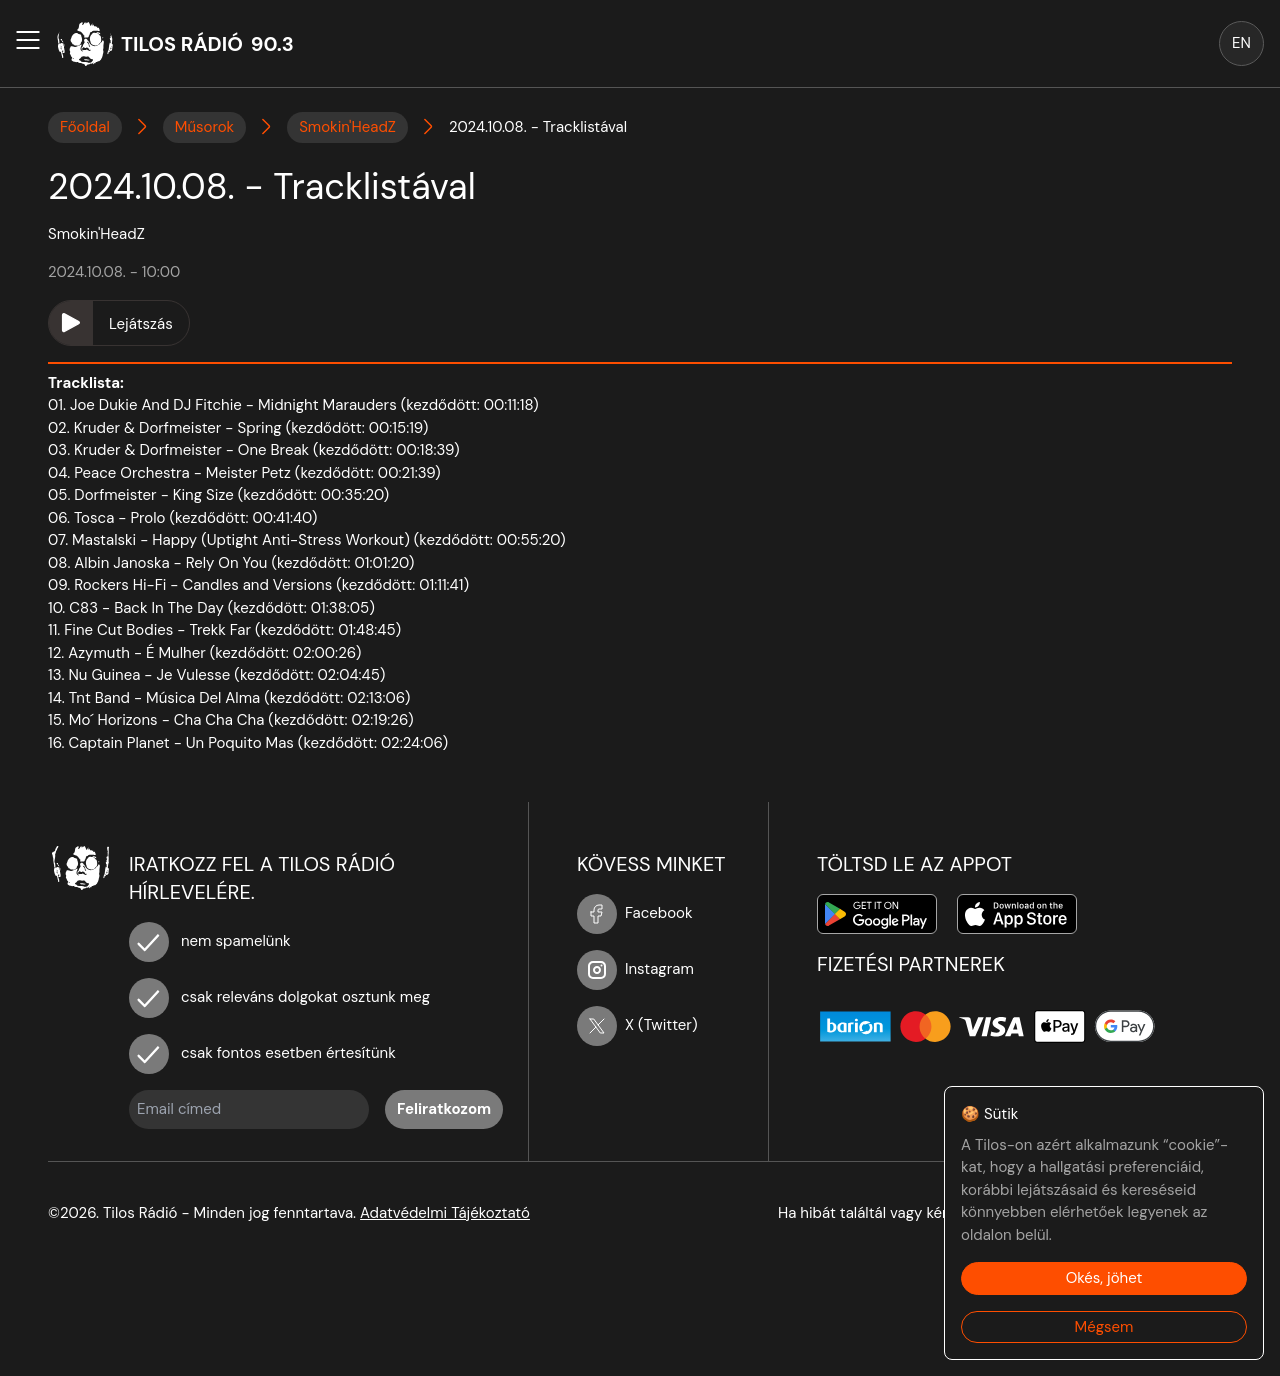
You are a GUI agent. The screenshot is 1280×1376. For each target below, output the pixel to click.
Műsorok (204, 127)
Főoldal (85, 127)
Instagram (635, 969)
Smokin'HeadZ (347, 127)
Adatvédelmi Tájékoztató (445, 1213)
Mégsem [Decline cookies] (1104, 1327)
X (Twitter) (637, 1025)
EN (1241, 43)
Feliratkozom (444, 1109)
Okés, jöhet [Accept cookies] (1104, 1278)
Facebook (635, 913)
